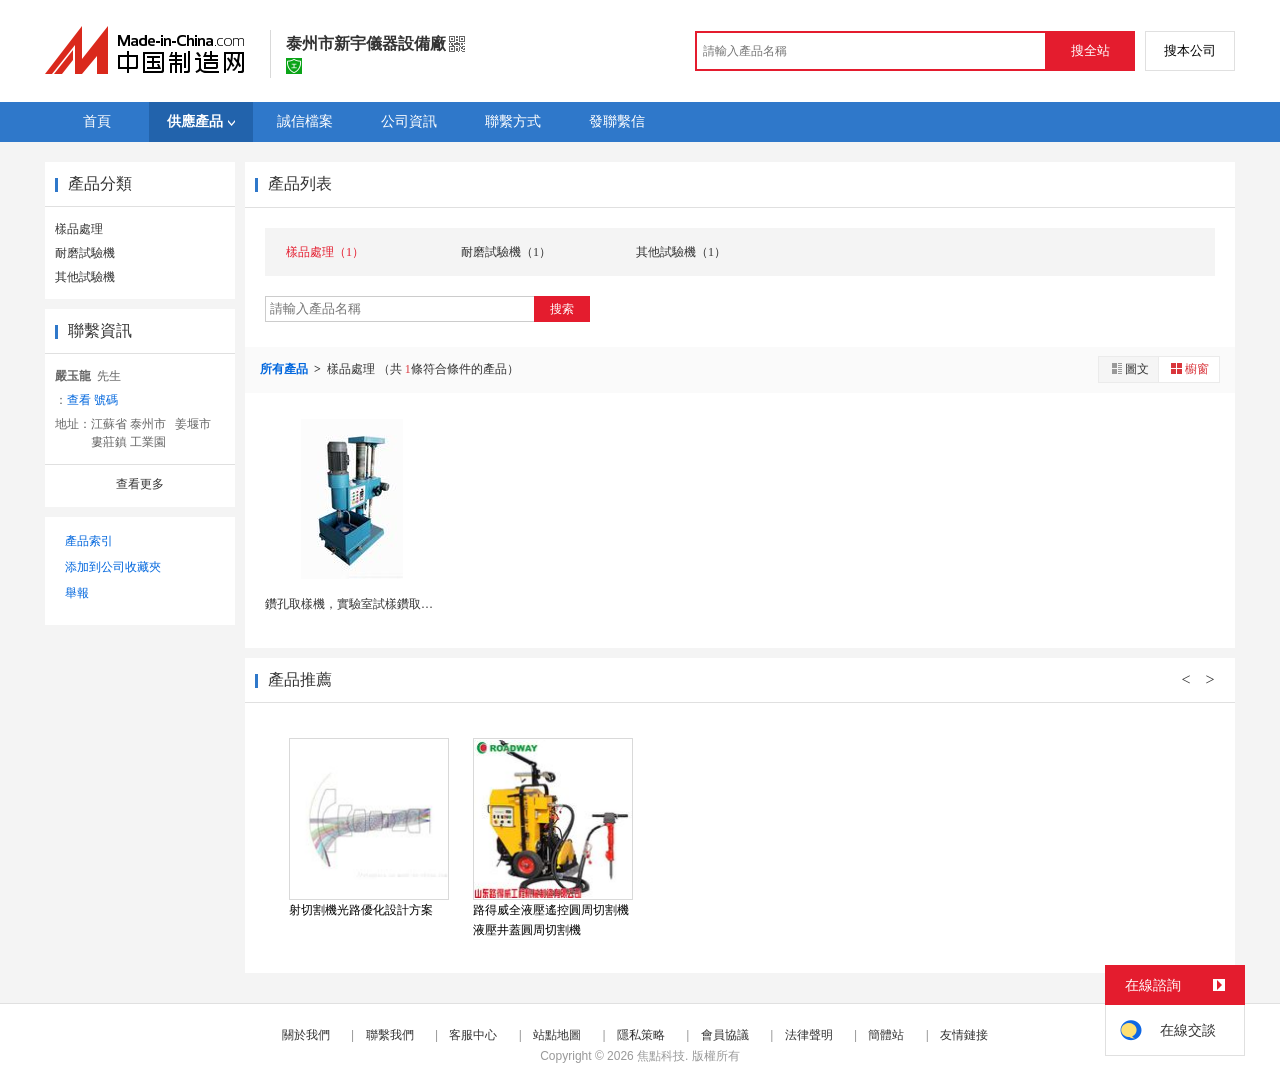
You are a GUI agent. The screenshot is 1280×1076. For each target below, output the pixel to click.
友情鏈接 (964, 1035)
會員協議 (725, 1035)
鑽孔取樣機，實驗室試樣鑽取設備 (355, 604)
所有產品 (285, 369)
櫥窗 (1189, 368)
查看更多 (140, 484)
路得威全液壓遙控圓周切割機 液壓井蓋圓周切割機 (551, 920)
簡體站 (886, 1035)
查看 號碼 (92, 400)
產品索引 (89, 541)
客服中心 (473, 1035)
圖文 (1129, 368)
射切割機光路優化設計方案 (361, 910)
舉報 (77, 593)
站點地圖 (557, 1035)
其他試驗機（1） (681, 252)
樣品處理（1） (325, 252)
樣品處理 (79, 229)
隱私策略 (641, 1035)
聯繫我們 (390, 1035)
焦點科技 (661, 1056)
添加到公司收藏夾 (113, 567)
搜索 (562, 309)
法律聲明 (809, 1035)
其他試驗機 (85, 277)
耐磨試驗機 (85, 253)
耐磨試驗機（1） (506, 252)
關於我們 (306, 1035)
